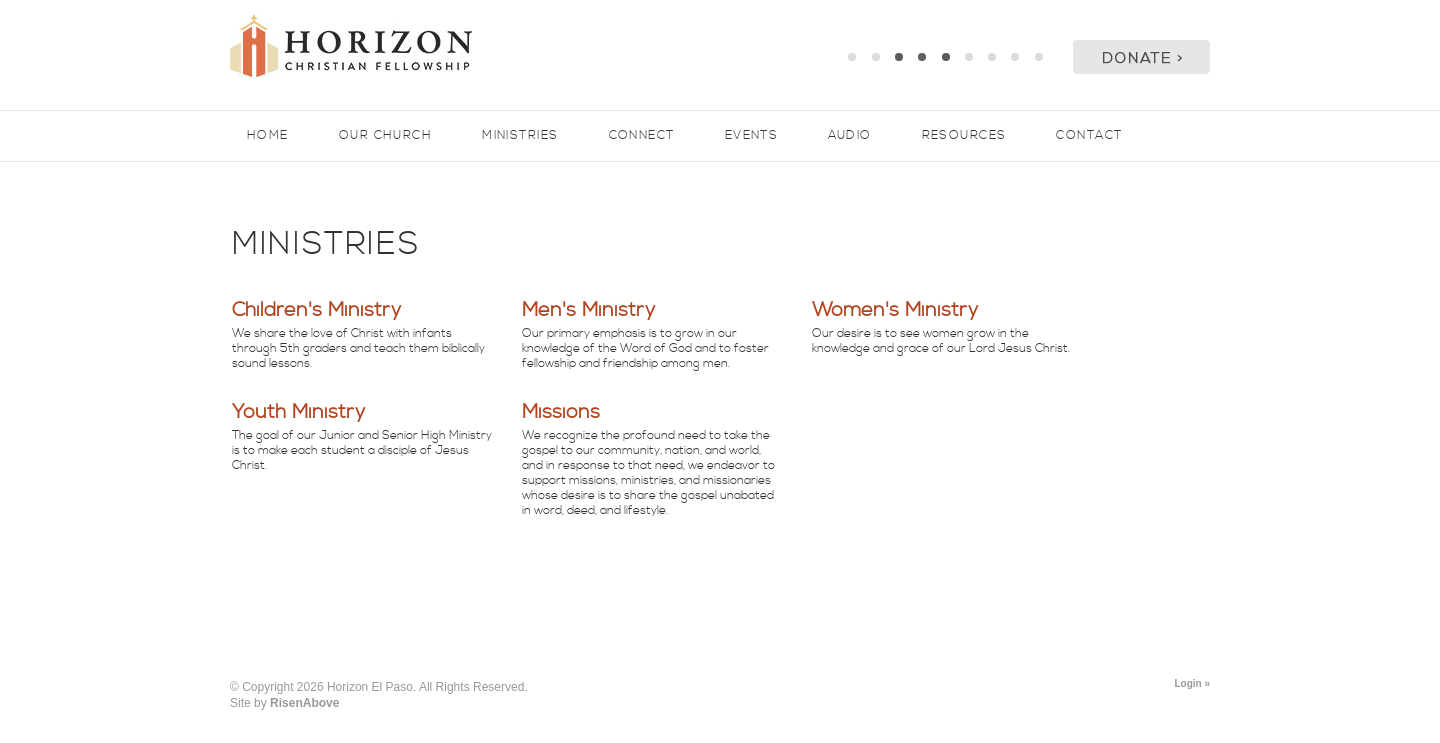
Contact (1089, 135)
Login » (1192, 683)
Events (752, 135)
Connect (642, 135)
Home (268, 135)
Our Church (385, 135)
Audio (849, 135)
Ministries (520, 135)
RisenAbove (304, 703)
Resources (964, 135)
